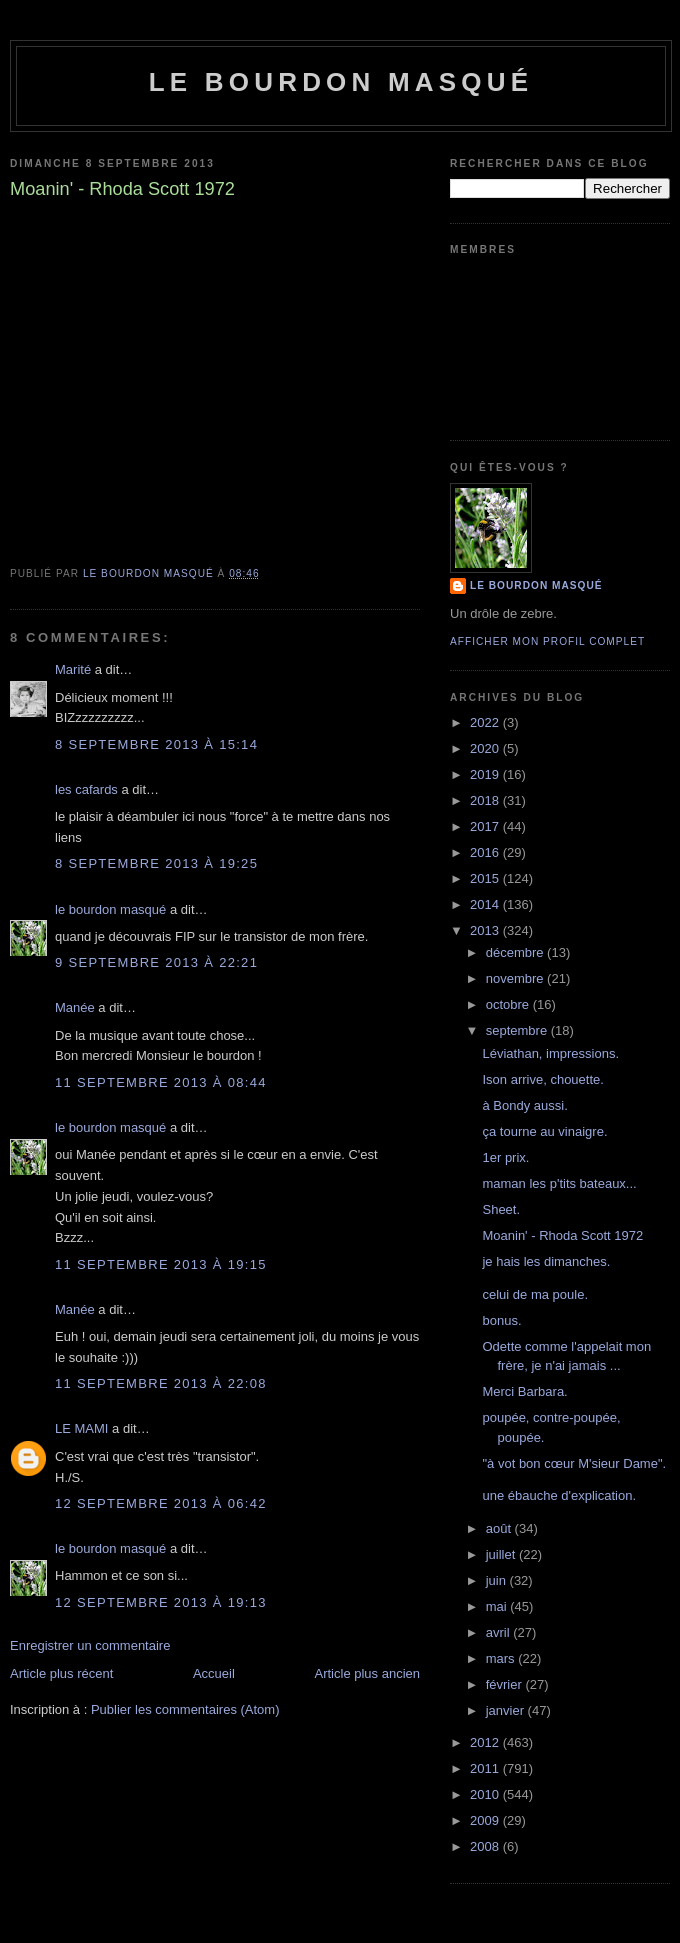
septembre (518, 1030)
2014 (486, 904)
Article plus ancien (368, 1673)
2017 (486, 826)
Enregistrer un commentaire (90, 1645)
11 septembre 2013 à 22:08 (161, 1383)
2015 (486, 878)
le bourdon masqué (341, 82)
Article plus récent (61, 1673)
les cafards (86, 789)
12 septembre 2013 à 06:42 (161, 1503)
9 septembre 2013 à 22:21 (156, 962)
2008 (486, 1846)
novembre (516, 978)
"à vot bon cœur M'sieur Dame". (574, 1463)
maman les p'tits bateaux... (559, 1183)
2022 (486, 722)
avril (499, 1632)
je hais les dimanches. (546, 1261)
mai (498, 1606)
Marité (73, 669)
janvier (507, 1710)
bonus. (501, 1320)
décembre (516, 952)
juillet (502, 1554)
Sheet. (501, 1209)
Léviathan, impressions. (550, 1053)
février (506, 1684)
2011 (486, 1768)
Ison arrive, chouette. (542, 1079)
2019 (486, 774)
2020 (486, 748)
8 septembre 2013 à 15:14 (156, 744)
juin (498, 1580)
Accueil (214, 1673)
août (500, 1528)
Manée (75, 1007)
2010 (486, 1794)
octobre (509, 1004)
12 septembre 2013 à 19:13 (161, 1602)
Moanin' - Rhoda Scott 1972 (562, 1235)
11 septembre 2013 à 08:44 (161, 1082)
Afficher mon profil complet (547, 641)
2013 (486, 930)
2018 (486, 800)
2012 (486, 1742)
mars (502, 1658)
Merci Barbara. (524, 1391)
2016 (486, 852)
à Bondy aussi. (524, 1105)
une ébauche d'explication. (559, 1495)
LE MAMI (81, 1428)
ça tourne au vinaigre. (544, 1131)
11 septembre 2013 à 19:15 (161, 1264)
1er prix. (505, 1157)
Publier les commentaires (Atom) (185, 1709)
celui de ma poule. (535, 1294)
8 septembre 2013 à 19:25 (156, 863)
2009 (486, 1820)
